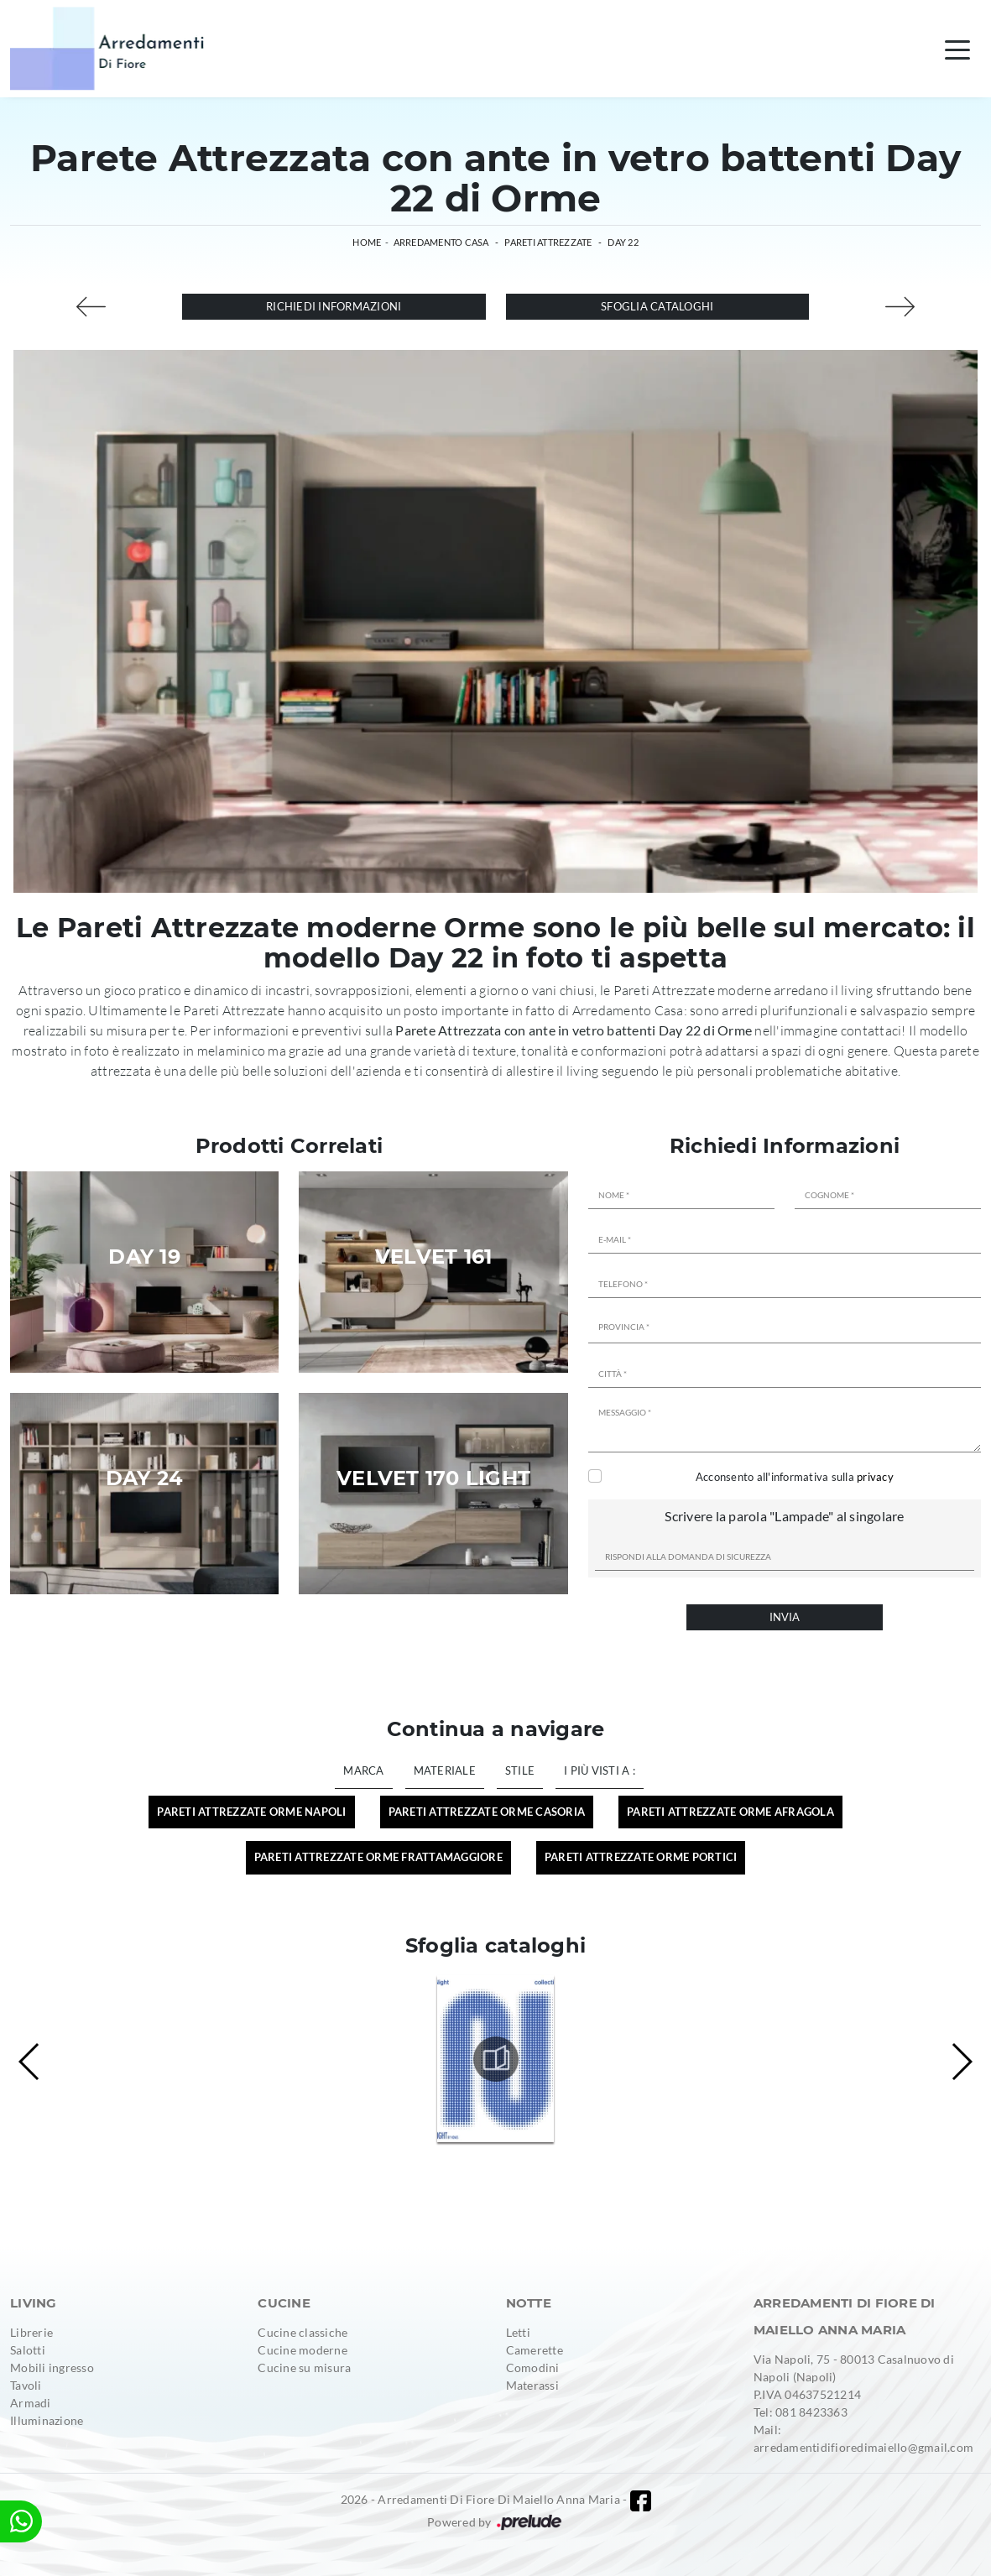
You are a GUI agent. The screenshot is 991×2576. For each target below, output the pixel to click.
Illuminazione (46, 2420)
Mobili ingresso (52, 2367)
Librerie (31, 2332)
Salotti (27, 2350)
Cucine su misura (304, 2367)
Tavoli (26, 2385)
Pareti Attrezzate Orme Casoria (487, 1811)
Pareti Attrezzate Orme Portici (641, 1857)
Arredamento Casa (441, 242)
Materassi (532, 2385)
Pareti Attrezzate (548, 242)
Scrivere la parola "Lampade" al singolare (784, 1516)
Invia (784, 1617)
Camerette (534, 2350)
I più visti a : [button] (599, 1770)
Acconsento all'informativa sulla (795, 1477)
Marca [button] (363, 1770)
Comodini (533, 2367)
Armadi (30, 2403)
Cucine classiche (302, 2332)
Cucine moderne (302, 2350)
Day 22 (623, 242)
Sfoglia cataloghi (657, 306)
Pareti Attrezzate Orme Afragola (730, 1811)
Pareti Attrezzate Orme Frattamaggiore (378, 1857)
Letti (518, 2332)
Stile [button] (520, 1770)
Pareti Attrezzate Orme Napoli (251, 1811)
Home (366, 242)
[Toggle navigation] (957, 48)
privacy (875, 1477)
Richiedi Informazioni (333, 306)
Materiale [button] (445, 1770)
